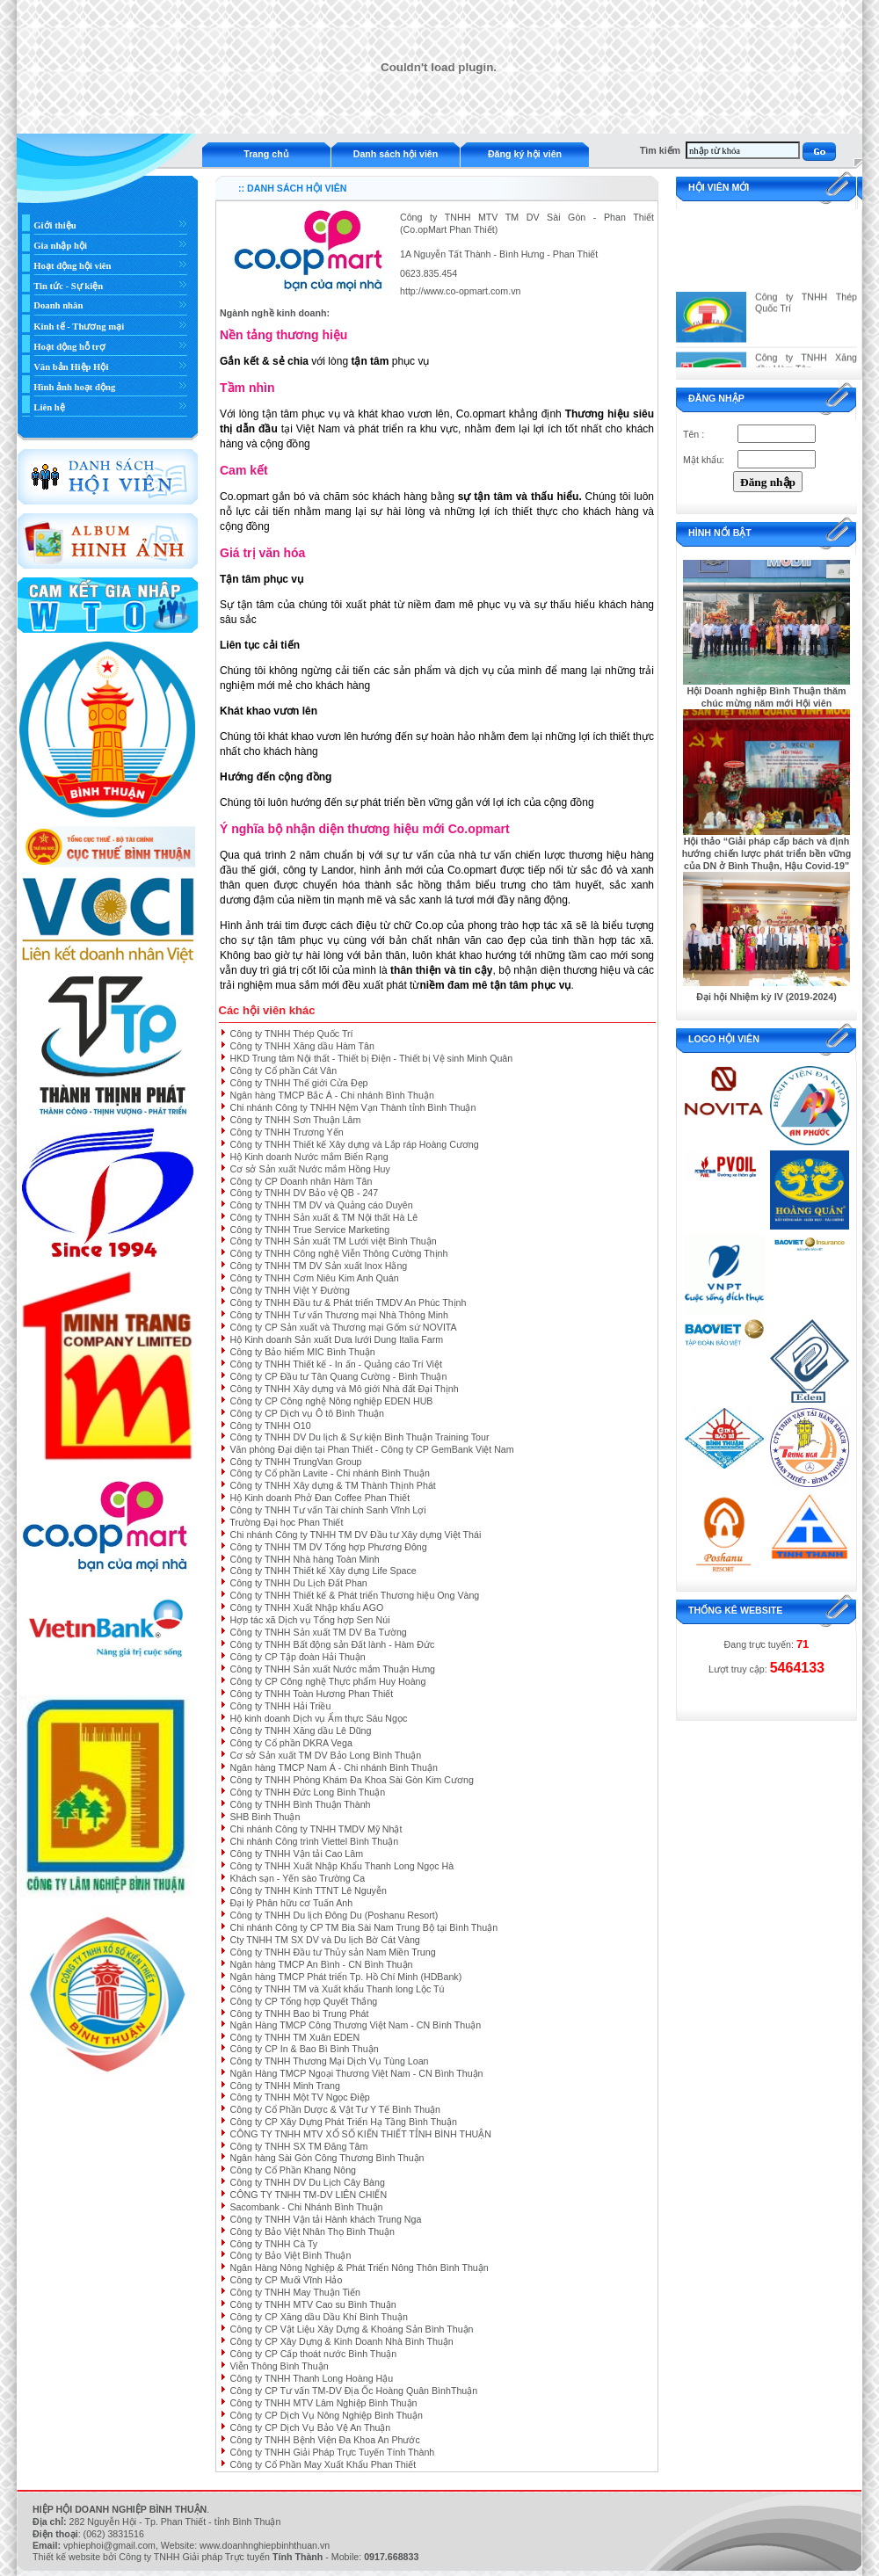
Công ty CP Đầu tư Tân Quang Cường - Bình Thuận (338, 1376)
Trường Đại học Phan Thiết (286, 1522)
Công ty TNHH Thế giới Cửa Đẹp (298, 1083)
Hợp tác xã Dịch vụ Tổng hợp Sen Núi (309, 1620)
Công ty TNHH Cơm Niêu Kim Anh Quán (313, 1278)
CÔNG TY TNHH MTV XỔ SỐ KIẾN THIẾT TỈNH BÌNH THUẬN (360, 2134)
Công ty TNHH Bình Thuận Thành (299, 1804)
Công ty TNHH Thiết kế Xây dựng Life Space (322, 1570)
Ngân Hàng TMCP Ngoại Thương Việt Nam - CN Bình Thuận (356, 2073)
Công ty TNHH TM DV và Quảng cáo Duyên (320, 1205)
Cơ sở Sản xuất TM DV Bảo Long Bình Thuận (325, 1755)
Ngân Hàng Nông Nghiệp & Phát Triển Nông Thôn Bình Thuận (358, 2267)
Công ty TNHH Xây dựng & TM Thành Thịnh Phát (332, 1485)
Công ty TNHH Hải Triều (280, 1706)
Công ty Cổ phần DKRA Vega (290, 1743)
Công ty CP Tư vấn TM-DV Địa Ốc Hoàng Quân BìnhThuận (353, 2390)
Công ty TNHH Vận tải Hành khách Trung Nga (325, 2219)
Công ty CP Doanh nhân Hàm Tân (300, 1181)
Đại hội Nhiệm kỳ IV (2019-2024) (766, 996)
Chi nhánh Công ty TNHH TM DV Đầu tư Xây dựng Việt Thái (355, 1534)
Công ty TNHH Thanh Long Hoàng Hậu (311, 2378)
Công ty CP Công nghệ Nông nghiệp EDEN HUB (330, 1401)
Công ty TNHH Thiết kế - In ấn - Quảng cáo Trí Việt (335, 1364)
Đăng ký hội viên (525, 154)
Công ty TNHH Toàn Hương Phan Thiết (311, 1693)
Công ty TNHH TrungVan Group (295, 1461)
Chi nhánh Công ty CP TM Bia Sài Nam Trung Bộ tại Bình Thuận (363, 1927)
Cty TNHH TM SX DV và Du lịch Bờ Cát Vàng (324, 1939)
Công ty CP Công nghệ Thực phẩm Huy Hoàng (327, 1681)
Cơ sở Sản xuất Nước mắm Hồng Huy (309, 1169)
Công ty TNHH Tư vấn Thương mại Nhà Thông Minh (338, 1315)
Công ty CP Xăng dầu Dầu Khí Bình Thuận (318, 2316)
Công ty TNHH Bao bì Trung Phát (298, 2013)
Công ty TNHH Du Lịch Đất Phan (298, 1583)
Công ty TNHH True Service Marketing (309, 1229)
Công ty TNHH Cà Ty (273, 2244)
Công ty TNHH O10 (269, 1425)
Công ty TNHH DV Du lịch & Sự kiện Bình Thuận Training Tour (359, 1437)
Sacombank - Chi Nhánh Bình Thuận (305, 2207)
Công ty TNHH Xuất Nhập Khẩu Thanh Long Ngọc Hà (341, 1866)
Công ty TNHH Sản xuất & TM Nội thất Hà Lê (323, 1217)
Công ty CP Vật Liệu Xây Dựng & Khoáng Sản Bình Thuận (351, 2329)
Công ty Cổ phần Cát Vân (283, 1070)
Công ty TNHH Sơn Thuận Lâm (294, 1119)
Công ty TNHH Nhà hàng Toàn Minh (304, 1559)
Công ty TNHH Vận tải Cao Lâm (296, 1853)
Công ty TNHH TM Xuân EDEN (294, 2037)
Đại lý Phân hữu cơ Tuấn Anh (290, 1903)
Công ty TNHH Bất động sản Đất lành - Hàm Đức (331, 1644)
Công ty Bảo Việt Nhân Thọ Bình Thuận (312, 2231)
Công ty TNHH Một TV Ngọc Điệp (299, 2097)
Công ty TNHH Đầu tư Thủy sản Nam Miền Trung (332, 1952)
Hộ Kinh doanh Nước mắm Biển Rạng (308, 1156)
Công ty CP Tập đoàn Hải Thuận (297, 1656)
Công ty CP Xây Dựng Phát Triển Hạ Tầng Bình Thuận (342, 2121)
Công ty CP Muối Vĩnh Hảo (285, 2280)
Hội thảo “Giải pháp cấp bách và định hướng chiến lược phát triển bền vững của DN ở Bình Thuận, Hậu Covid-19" (767, 853)
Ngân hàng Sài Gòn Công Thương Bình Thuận (326, 2157)
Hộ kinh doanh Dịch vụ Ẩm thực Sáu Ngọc (318, 1718)
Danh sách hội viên (396, 154)
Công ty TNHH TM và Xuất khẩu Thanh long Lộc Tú (336, 1989)
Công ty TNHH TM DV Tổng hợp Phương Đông (327, 1547)
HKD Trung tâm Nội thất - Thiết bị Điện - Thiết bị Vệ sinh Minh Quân (370, 1058)
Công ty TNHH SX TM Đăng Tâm (298, 2146)
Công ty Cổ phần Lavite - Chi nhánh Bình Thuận (329, 1473)
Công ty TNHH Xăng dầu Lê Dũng (300, 1730)
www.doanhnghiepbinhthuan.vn (265, 2545)
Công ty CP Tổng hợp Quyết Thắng (303, 2001)
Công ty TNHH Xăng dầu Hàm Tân (301, 1046)
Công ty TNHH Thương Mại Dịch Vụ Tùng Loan (328, 2061)
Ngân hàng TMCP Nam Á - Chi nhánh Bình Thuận (333, 1767)
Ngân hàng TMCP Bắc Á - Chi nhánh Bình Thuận (331, 1095)
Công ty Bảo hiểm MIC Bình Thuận (301, 1351)
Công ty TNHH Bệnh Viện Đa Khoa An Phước (324, 2440)
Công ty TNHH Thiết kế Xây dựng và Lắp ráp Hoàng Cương (353, 1144)
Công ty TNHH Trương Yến (286, 1132)
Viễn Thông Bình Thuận (278, 2366)
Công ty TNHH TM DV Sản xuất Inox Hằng (318, 1265)
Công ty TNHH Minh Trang (284, 2085)
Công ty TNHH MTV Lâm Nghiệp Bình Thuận (323, 2403)
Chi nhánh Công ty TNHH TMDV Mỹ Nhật (315, 1829)
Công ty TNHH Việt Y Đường (289, 1290)
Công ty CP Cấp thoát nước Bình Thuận (312, 2353)
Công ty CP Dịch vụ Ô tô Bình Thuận (306, 1413)
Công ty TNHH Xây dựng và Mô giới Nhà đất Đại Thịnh (343, 1388)
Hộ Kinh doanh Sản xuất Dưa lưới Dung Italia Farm (336, 1339)
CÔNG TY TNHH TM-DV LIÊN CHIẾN (308, 2194)
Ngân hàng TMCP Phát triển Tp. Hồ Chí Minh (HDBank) (345, 1976)
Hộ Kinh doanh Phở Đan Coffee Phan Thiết (319, 1497)
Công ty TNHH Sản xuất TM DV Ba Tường (317, 1632)
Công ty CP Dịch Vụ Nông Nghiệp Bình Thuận (325, 2415)
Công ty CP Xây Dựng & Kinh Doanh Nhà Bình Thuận (341, 2341)
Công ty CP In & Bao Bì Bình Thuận (303, 2048)
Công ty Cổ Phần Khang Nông (292, 2170)
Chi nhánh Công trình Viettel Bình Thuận (313, 1841)
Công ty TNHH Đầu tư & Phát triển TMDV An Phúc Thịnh (347, 1302)
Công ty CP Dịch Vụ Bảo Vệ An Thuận (309, 2427)
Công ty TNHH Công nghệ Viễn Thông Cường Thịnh (338, 1253)
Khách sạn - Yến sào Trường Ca (297, 1878)
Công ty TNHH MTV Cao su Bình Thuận (312, 2304)
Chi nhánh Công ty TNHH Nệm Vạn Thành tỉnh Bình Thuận (352, 1107)
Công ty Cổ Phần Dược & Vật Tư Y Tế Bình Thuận (334, 2109)
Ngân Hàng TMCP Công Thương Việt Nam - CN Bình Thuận (355, 2025)
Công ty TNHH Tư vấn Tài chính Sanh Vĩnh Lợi (327, 1510)
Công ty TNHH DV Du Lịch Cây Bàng (306, 2182)
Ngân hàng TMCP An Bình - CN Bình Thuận (320, 1964)
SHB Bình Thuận (264, 1816)
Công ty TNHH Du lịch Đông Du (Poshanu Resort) (333, 1915)
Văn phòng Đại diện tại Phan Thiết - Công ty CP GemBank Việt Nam (371, 1449)
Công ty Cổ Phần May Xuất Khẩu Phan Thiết (322, 2464)
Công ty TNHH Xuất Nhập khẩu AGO (306, 1607)
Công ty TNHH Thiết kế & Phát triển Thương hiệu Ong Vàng (354, 1595)
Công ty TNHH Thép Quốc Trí (290, 1033)
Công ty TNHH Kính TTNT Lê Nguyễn (307, 1890)
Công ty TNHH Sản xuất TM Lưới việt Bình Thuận (332, 1241)
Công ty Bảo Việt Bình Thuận (290, 2255)
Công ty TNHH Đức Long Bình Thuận (307, 1792)
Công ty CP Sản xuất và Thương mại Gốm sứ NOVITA (342, 1327)
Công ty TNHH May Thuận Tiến (294, 2292)
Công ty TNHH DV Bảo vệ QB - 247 (303, 1192)
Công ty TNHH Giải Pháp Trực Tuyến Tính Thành (331, 2452)
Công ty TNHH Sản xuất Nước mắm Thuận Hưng (332, 1669)
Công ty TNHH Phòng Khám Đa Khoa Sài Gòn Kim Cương (351, 1779)
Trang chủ (265, 154)
